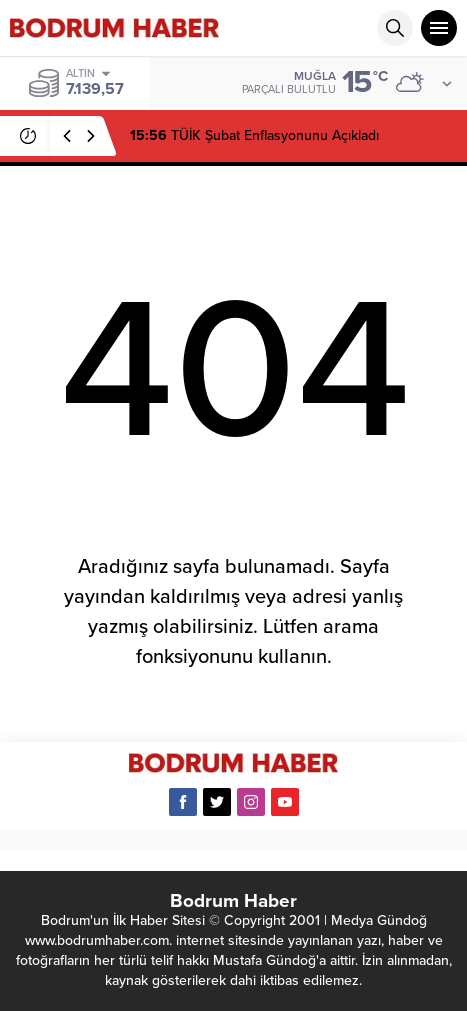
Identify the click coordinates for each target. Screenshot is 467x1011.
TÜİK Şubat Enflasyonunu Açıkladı (254, 135)
